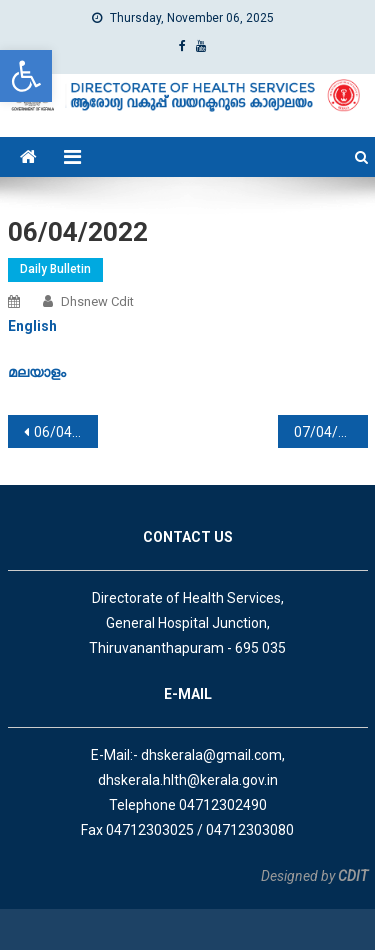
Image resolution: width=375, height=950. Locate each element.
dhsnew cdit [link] (97, 301)
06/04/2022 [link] (66, 432)
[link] (26, 76)
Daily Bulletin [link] (55, 269)
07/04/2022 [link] (331, 432)
